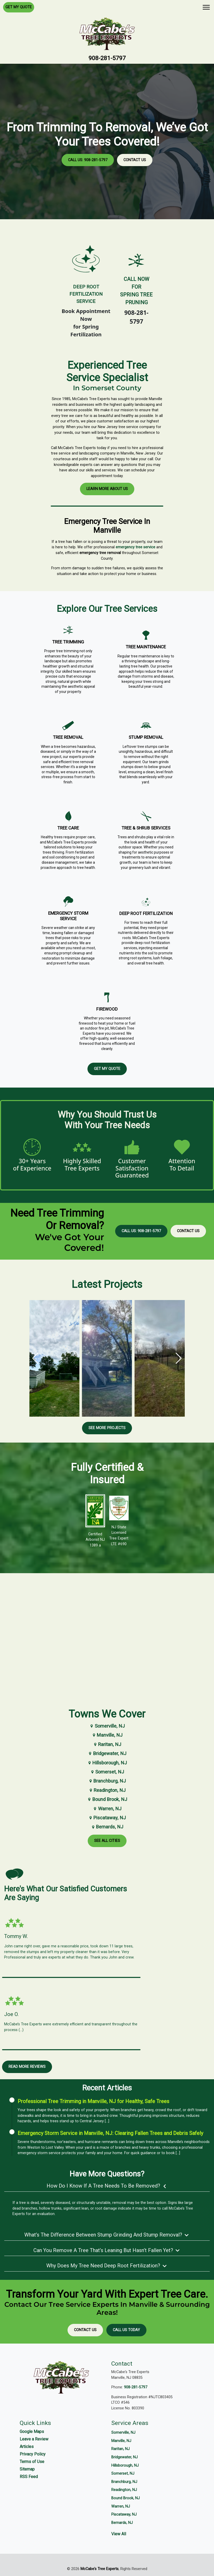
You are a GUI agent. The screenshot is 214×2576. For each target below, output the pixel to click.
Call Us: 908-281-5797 (87, 160)
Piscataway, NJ (107, 1817)
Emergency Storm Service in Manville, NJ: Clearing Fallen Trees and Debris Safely (110, 2133)
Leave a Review (34, 2439)
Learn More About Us (107, 492)
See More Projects (107, 1428)
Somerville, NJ (106, 1726)
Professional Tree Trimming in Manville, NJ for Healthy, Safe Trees (93, 2101)
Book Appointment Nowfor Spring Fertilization (86, 323)
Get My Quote (18, 7)
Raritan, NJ (107, 1744)
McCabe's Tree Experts (99, 2569)
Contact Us (134, 160)
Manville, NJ (107, 1735)
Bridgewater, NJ (107, 1753)
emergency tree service (135, 551)
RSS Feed (29, 2476)
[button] (178, 1358)
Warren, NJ (107, 1808)
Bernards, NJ (107, 1826)
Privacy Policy (33, 2454)
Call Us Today (126, 2330)
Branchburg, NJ (107, 1781)
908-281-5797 (107, 58)
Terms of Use (32, 2461)
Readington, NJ (107, 1790)
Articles (27, 2446)
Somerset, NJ (107, 1772)
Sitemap (27, 2469)
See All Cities (107, 1841)
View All (118, 2533)
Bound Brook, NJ (107, 1799)
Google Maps (32, 2431)
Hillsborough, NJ (107, 1762)
